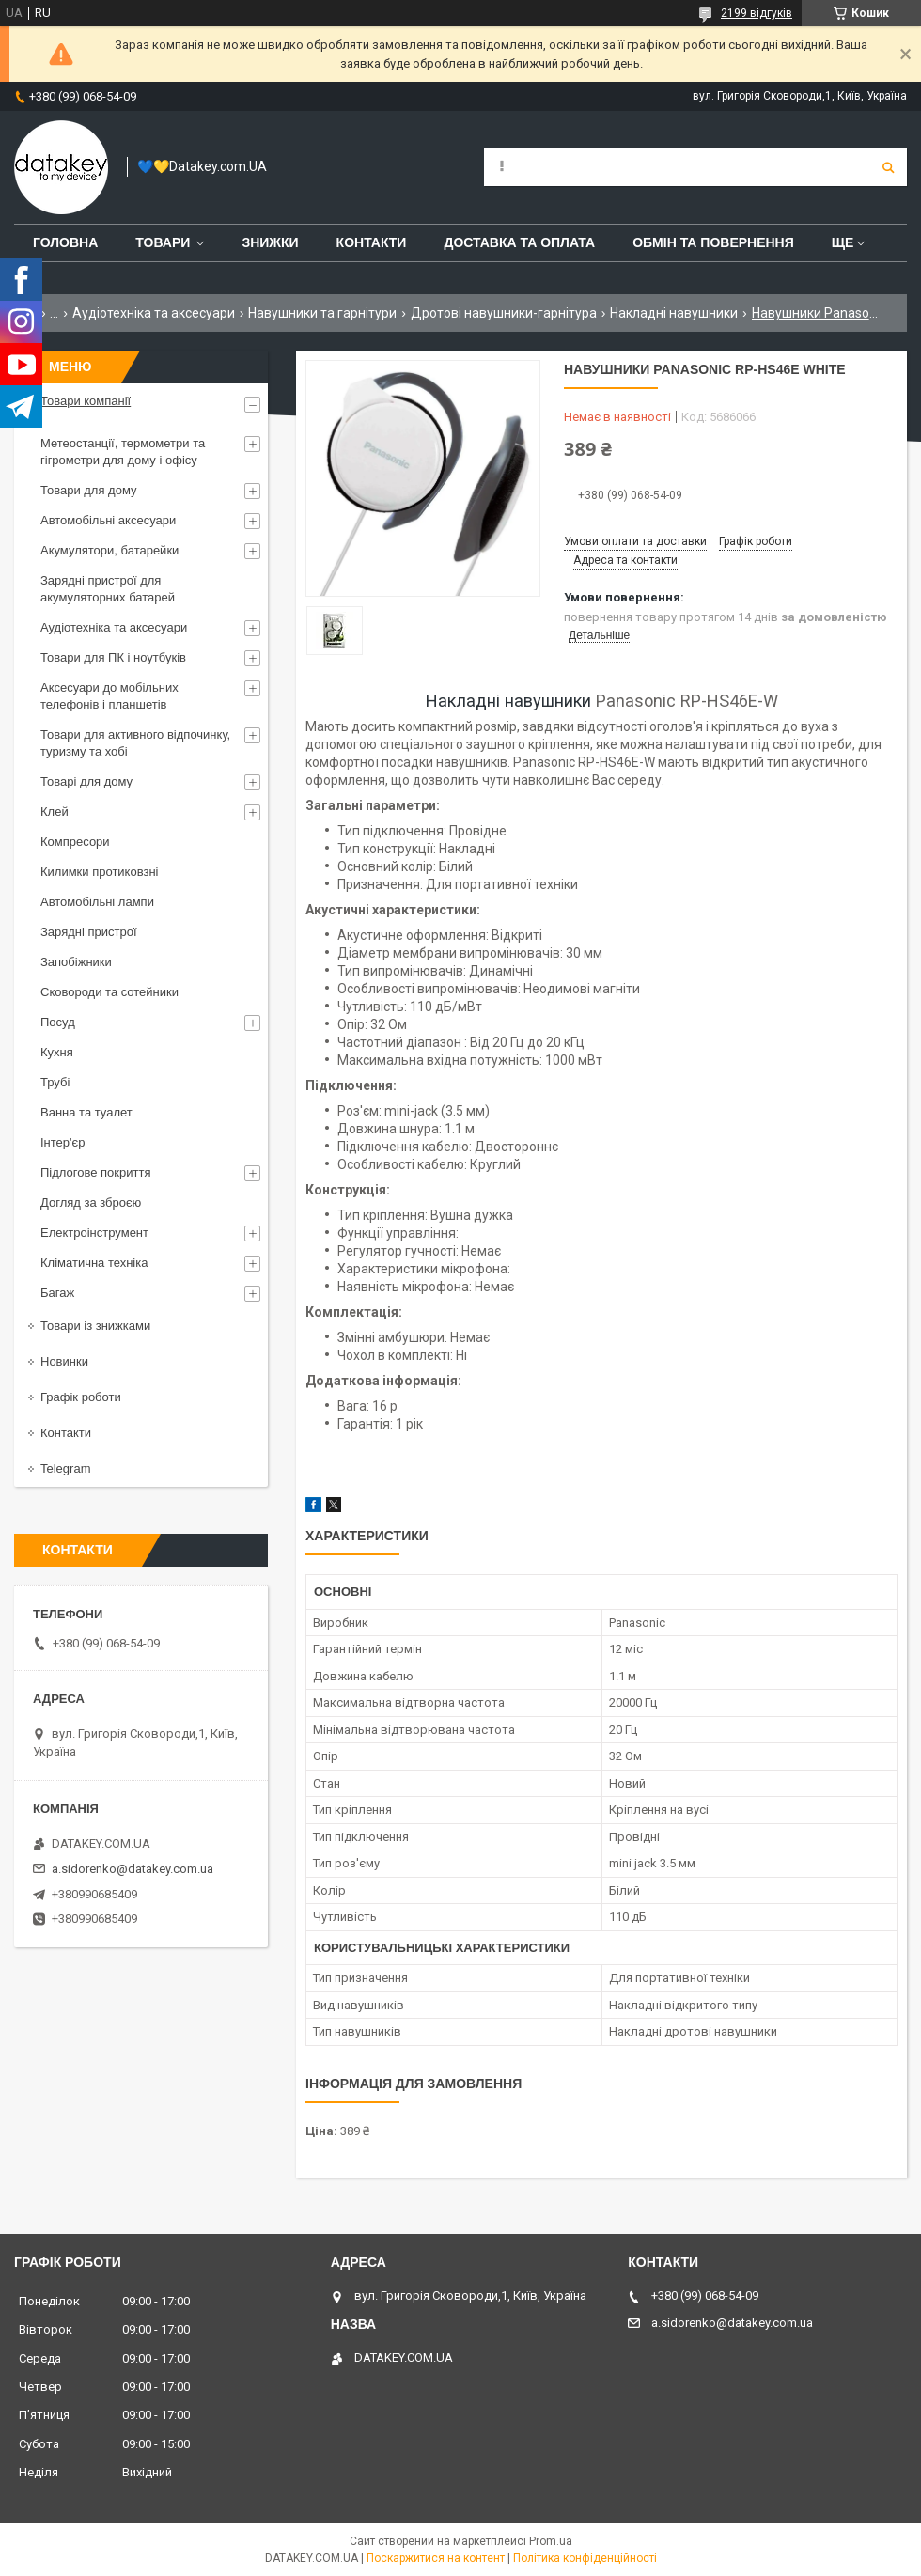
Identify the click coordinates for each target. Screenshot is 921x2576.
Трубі (55, 1082)
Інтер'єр (62, 1142)
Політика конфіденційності (585, 2558)
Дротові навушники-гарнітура (504, 312)
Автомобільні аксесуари (108, 520)
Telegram (65, 1468)
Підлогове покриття (95, 1172)
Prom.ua (550, 2541)
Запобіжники (76, 962)
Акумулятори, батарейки (109, 550)
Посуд (57, 1022)
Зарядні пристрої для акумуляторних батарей (107, 588)
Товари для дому (88, 490)
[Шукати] (888, 167)
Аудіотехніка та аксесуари (153, 312)
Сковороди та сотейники (109, 992)
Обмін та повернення (713, 242)
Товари (162, 242)
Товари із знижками (95, 1326)
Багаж (57, 1293)
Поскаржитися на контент (436, 2558)
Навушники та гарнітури (322, 312)
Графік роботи (80, 1397)
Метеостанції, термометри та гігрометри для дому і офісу (122, 451)
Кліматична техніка (94, 1263)
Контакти (371, 242)
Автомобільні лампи (97, 902)
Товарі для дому (86, 781)
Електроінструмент (94, 1233)
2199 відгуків (756, 13)
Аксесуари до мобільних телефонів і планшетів (109, 695)
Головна (65, 242)
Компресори (75, 842)
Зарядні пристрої (88, 932)
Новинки (64, 1361)
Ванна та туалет (86, 1112)
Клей (54, 811)
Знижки (270, 242)
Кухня (56, 1052)
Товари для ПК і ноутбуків (113, 657)
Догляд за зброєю (90, 1202)
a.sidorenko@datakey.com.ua (132, 1869)
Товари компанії (85, 401)
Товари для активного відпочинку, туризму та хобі (135, 742)
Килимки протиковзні (99, 872)
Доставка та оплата (519, 242)
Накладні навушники (674, 312)
